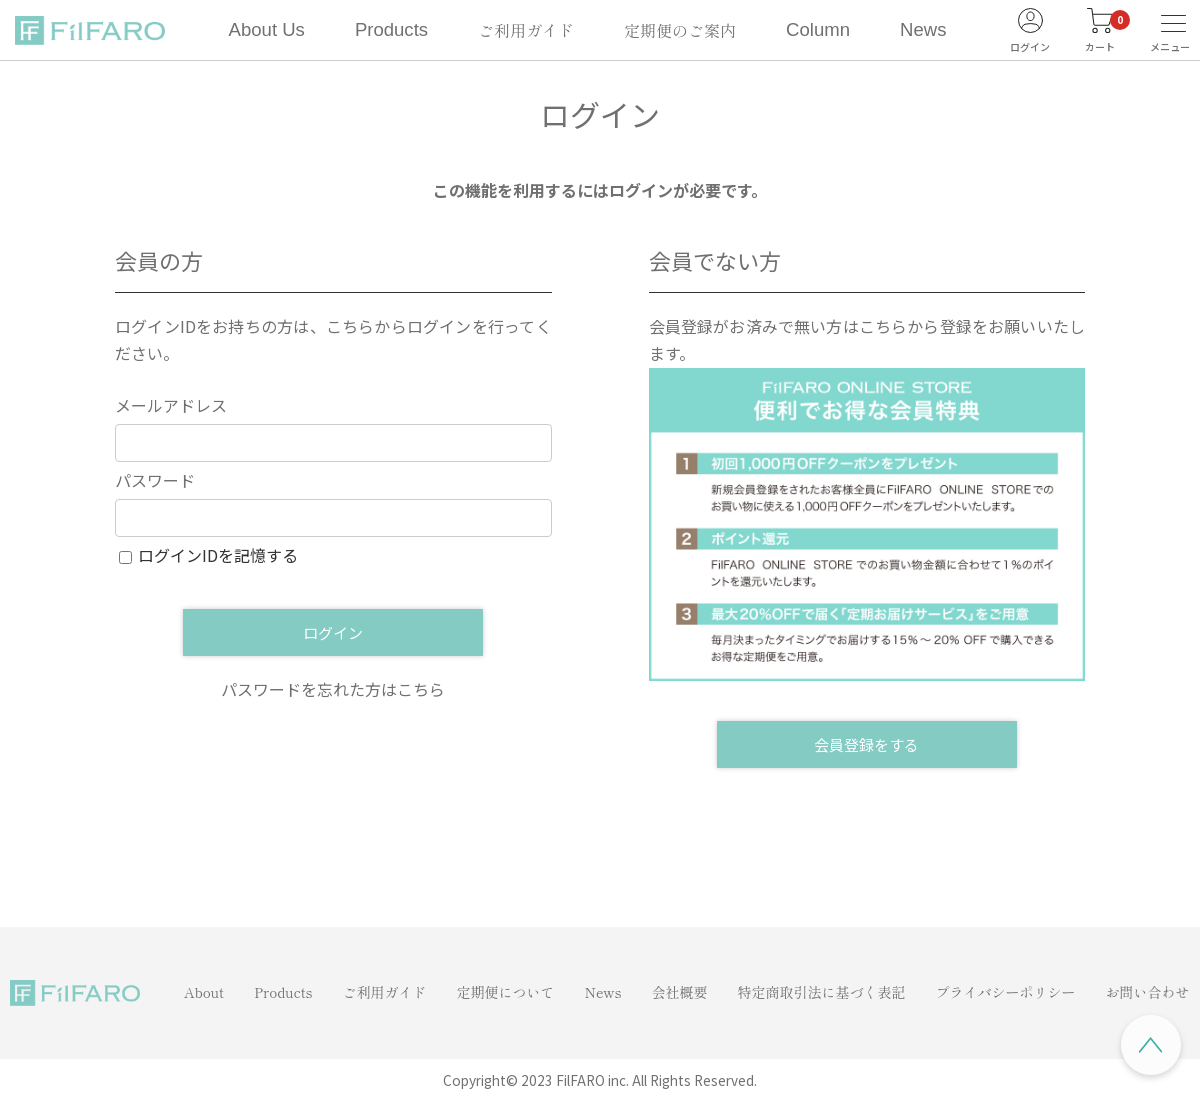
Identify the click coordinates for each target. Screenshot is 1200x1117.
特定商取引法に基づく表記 (822, 992)
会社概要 (680, 992)
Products (391, 29)
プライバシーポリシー (1006, 992)
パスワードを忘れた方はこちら (333, 689)
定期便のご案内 (680, 30)
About (204, 992)
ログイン (333, 632)
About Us (267, 29)
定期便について (505, 992)
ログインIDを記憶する (218, 555)
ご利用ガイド (526, 30)
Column (818, 29)
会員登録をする (866, 744)
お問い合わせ (1148, 992)
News (923, 29)
